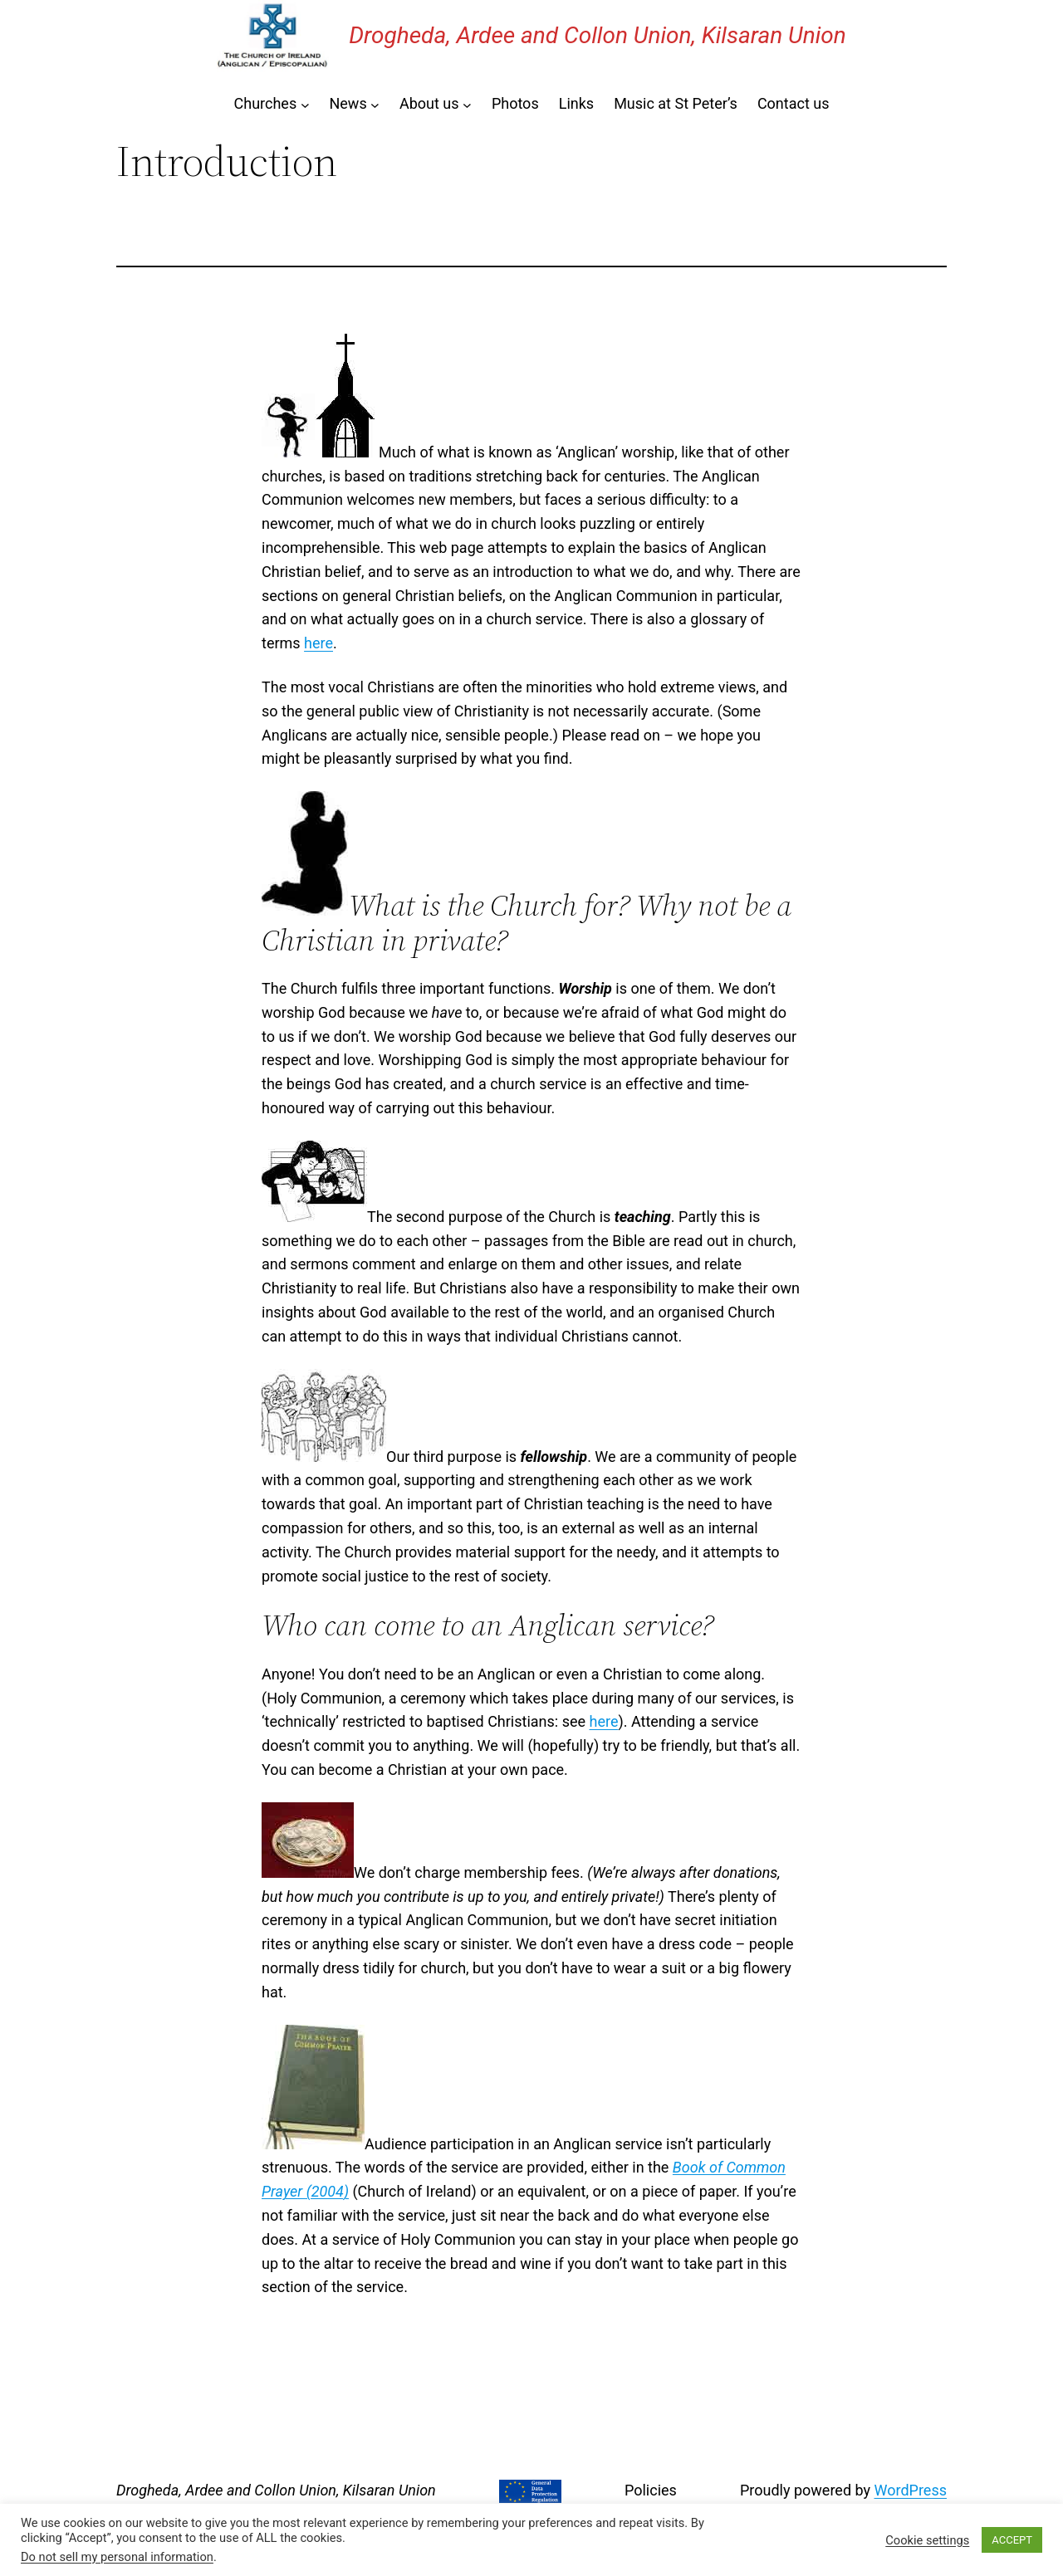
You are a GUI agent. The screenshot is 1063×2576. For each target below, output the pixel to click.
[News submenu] (375, 104)
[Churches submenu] (305, 104)
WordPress (910, 2490)
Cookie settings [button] (927, 2540)
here (318, 643)
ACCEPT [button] (1012, 2540)
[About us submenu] (467, 104)
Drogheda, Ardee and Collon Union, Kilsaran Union (597, 35)
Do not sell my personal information (117, 2556)
